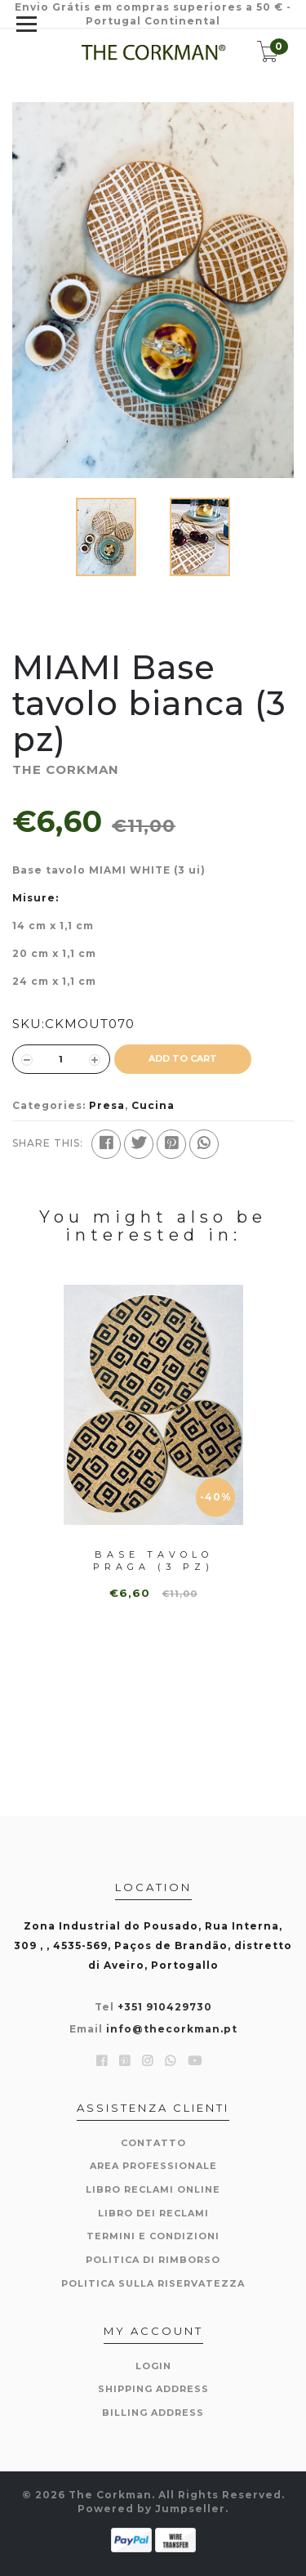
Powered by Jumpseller (151, 2508)
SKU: (28, 1023)
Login (153, 2366)
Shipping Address (153, 2389)
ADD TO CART (183, 1058)
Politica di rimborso (153, 2259)
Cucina (153, 1105)
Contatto (153, 2143)
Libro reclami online (153, 2189)
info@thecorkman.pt (171, 2029)
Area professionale (153, 2165)
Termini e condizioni (153, 2236)
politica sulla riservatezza (153, 2283)
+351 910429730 (165, 2007)
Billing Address (153, 2412)
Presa (107, 1105)
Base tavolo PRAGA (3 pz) (153, 1560)
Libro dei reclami (153, 2213)
